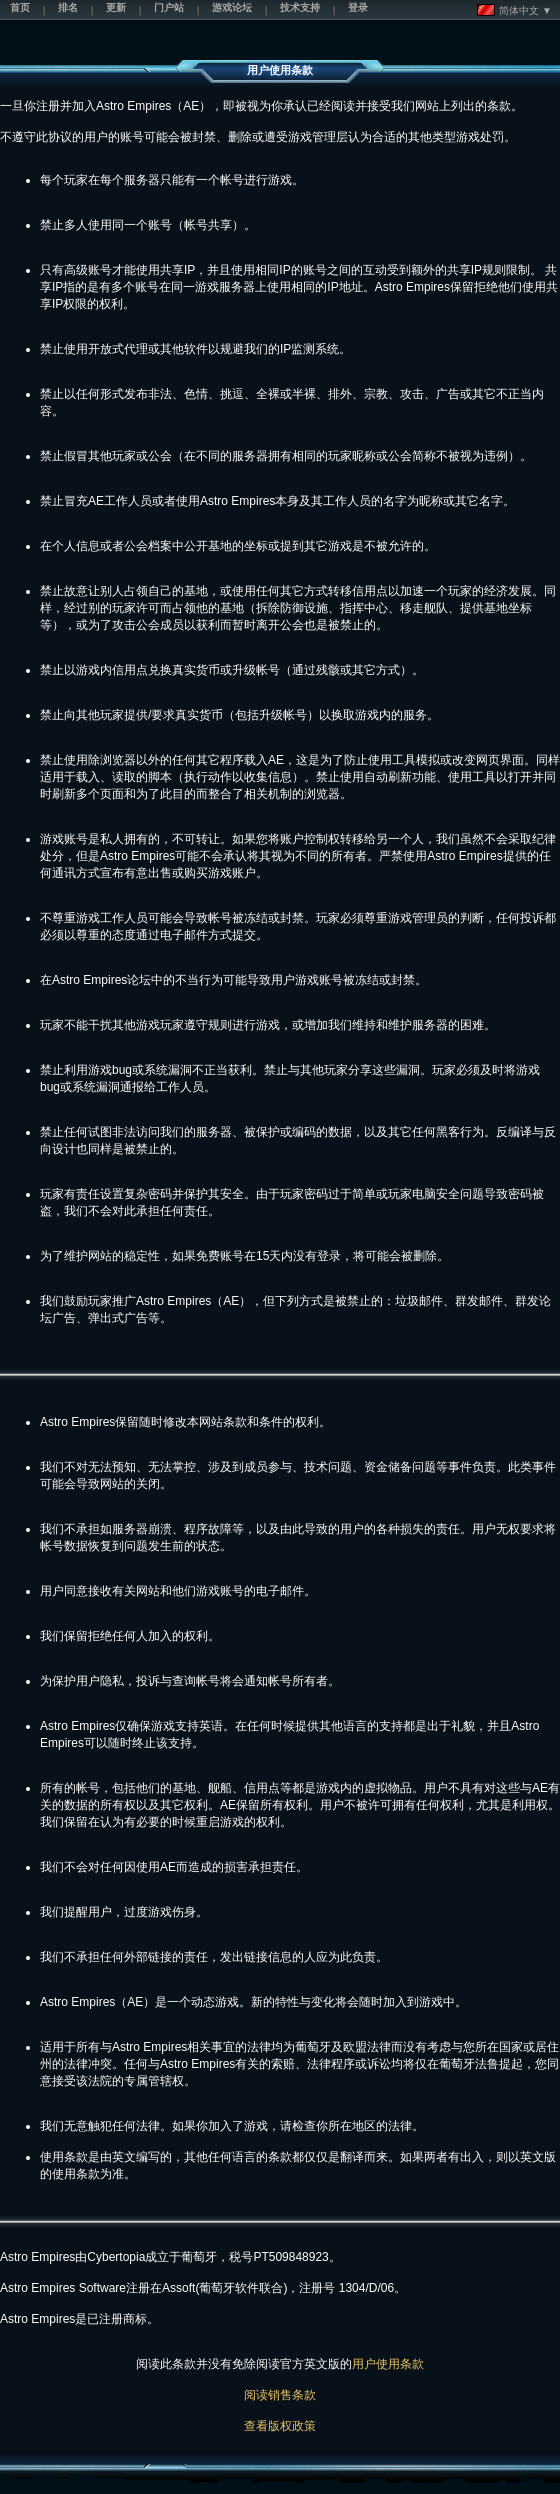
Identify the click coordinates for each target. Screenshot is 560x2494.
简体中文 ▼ (514, 10)
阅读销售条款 (280, 2395)
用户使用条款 (388, 2364)
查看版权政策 (280, 2426)
